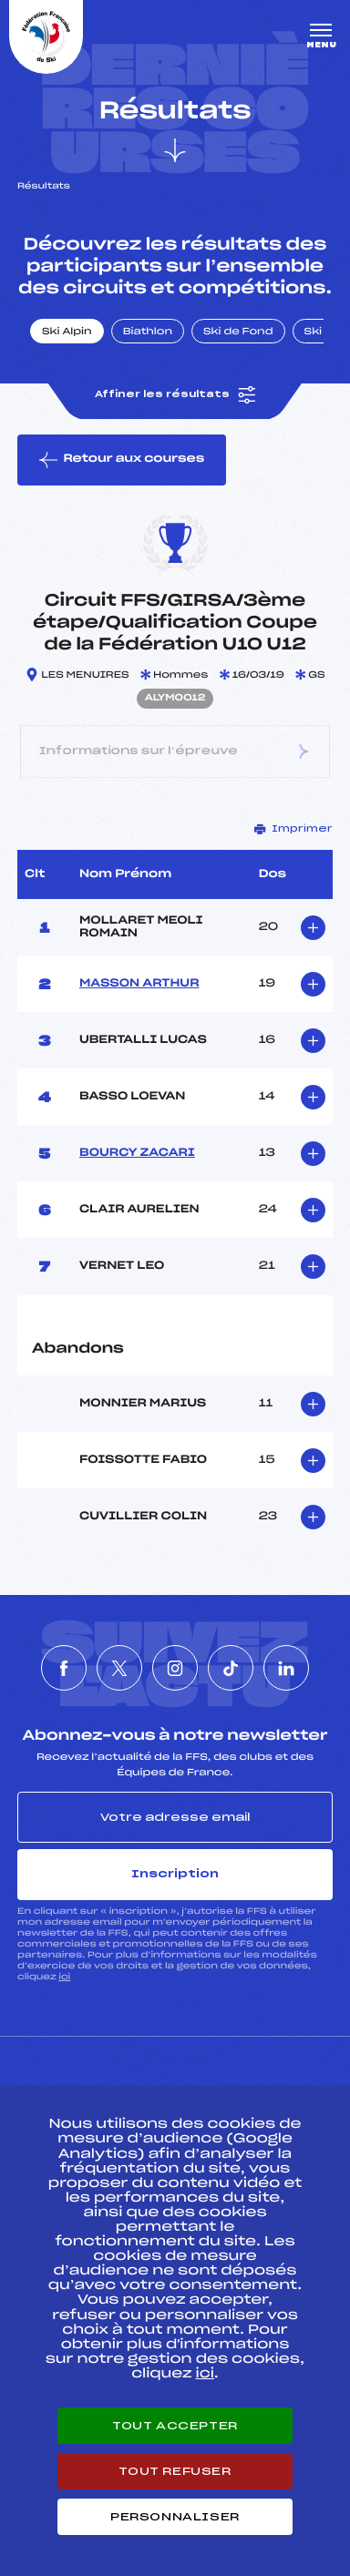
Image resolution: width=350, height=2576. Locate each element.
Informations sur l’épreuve (175, 751)
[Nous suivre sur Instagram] (175, 1668)
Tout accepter (175, 2425)
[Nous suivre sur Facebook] (64, 1668)
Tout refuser (174, 2471)
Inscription (175, 1873)
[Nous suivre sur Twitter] (119, 1668)
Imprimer (293, 828)
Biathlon (147, 332)
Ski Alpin (67, 332)
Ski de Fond (238, 332)
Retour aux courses (121, 460)
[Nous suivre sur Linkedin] (286, 1668)
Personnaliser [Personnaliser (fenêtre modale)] (175, 2516)
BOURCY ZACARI (137, 1153)
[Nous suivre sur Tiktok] (230, 1668)
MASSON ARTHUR (139, 983)
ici (64, 1977)
